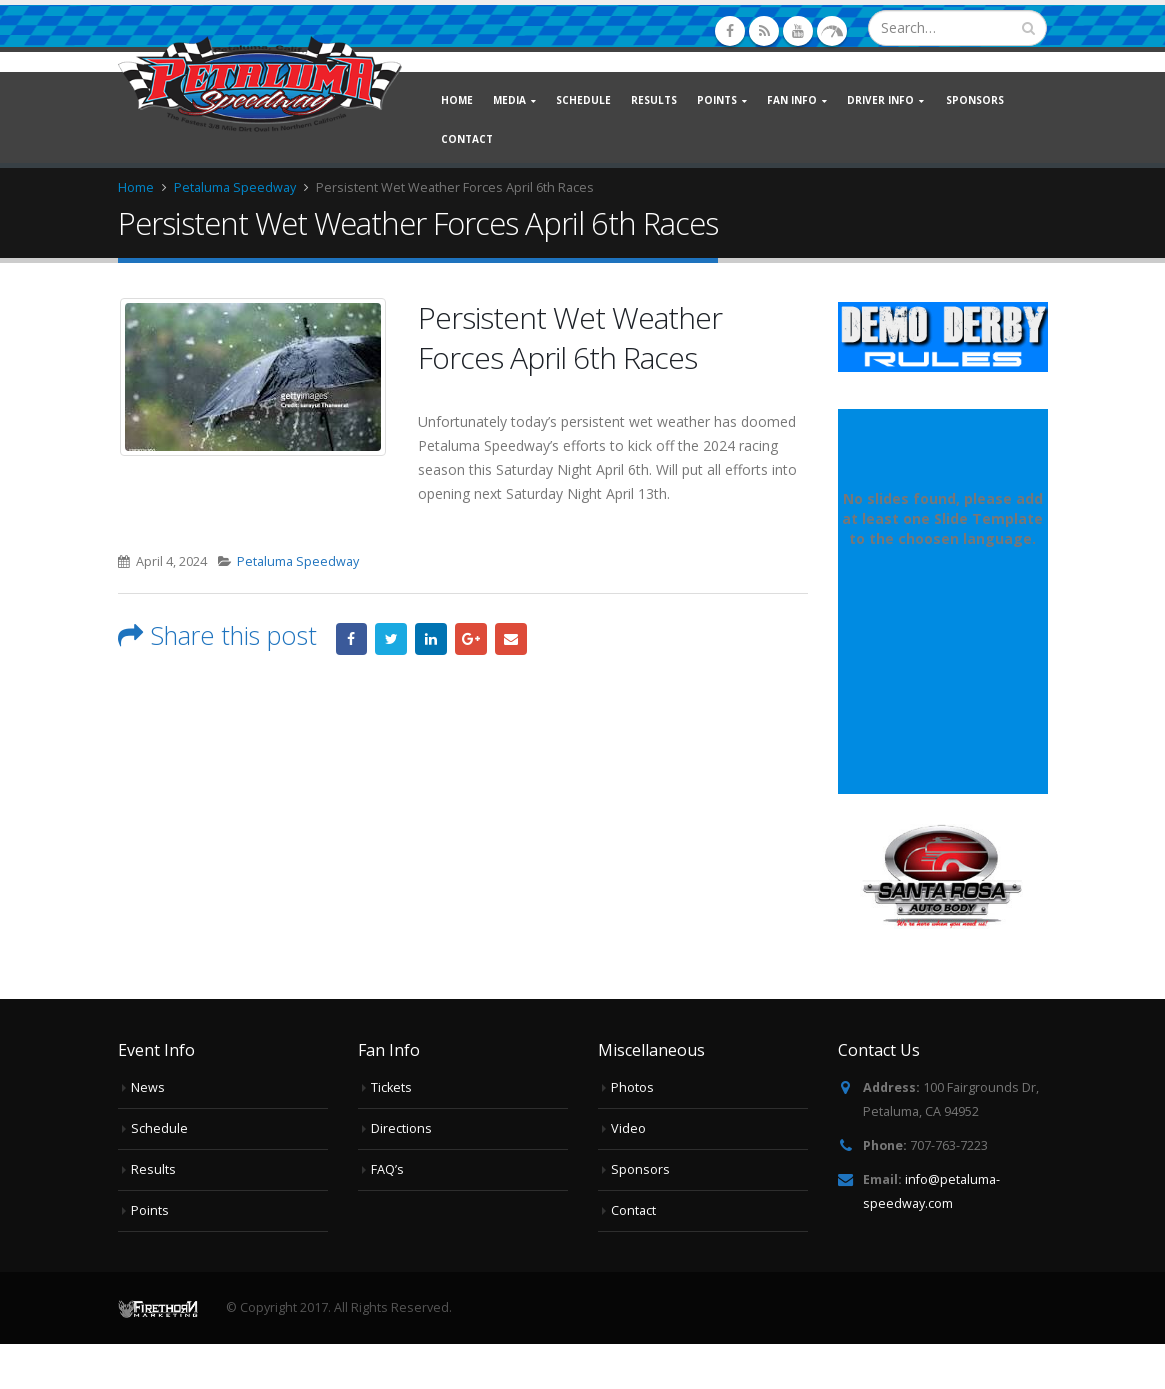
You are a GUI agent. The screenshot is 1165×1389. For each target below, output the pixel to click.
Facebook (352, 639)
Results (654, 100)
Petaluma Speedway (298, 561)
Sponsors (975, 100)
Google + (471, 639)
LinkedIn (431, 639)
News (148, 1087)
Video (628, 1128)
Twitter (391, 639)
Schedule (583, 100)
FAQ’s (387, 1169)
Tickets (391, 1087)
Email (511, 639)
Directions (401, 1128)
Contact (467, 139)
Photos (632, 1087)
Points (150, 1210)
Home (457, 100)
